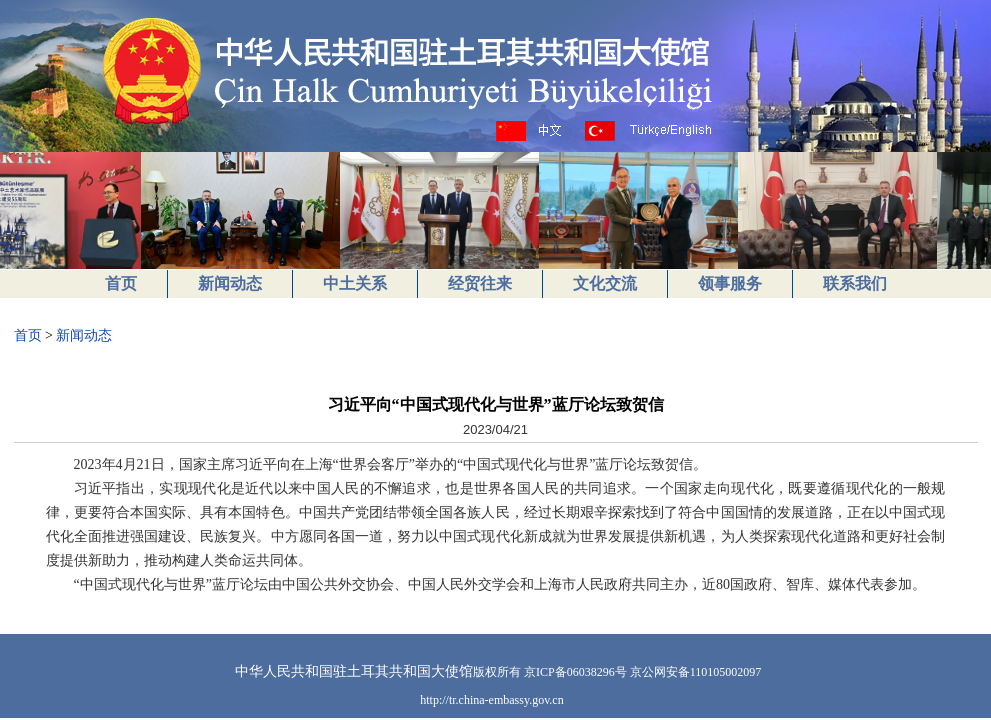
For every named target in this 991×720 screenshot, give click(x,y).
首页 (121, 283)
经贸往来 (480, 283)
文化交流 (605, 283)
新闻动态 (230, 283)
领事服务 (730, 283)
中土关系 (355, 283)
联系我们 (855, 283)
